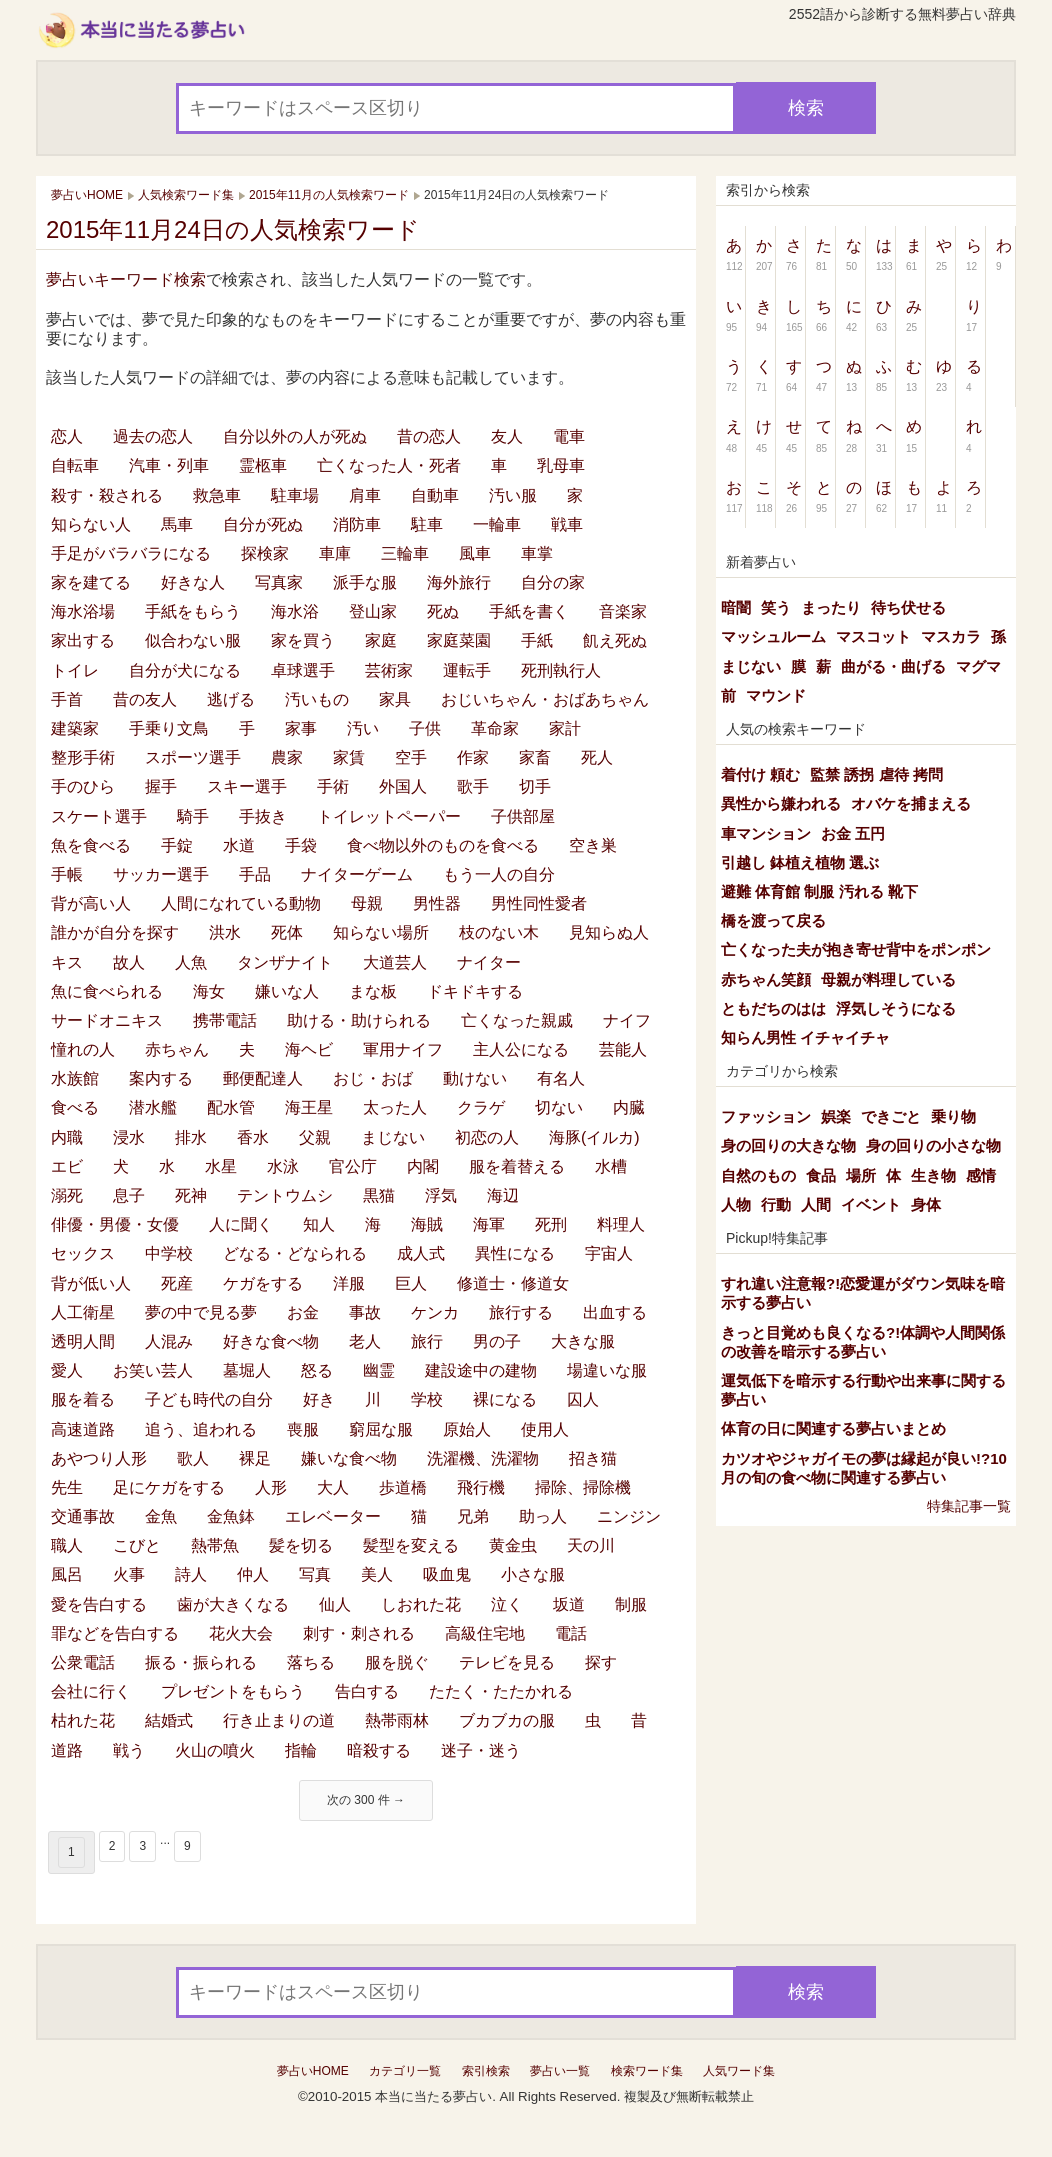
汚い (363, 728)
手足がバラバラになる (131, 553)
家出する (83, 640)
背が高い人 (91, 903)
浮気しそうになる (896, 1008)
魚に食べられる (107, 991)
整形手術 (83, 757)
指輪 (301, 1750)
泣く (507, 1604)
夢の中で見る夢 (201, 1312)
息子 (129, 1195)
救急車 (217, 495)
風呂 (67, 1574)
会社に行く (91, 1691)
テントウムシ (285, 1195)
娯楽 (836, 1116)
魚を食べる (91, 845)
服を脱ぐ (397, 1662)
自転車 (75, 465)
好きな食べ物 (271, 1341)
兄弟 (473, 1516)
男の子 (497, 1341)
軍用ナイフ (403, 1049)
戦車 (567, 524)
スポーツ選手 (193, 757)
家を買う (303, 640)
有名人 (561, 1078)
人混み (169, 1341)
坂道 (569, 1604)
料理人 (621, 1224)
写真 (315, 1574)
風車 (475, 553)
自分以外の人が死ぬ (295, 436)
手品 (255, 874)
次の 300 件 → (366, 1800)
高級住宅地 (485, 1633)
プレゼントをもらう (233, 1691)
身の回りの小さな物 (933, 1145)
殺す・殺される (107, 495)
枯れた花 (83, 1720)
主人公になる (521, 1049)
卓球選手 (303, 670)
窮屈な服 (381, 1429)
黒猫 (379, 1195)
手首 (67, 699)
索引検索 (486, 2071)
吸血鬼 (447, 1574)
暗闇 (736, 607)
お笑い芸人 (153, 1370)
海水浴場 (83, 611)
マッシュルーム (773, 636)
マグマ (978, 666)
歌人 (193, 1458)
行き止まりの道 (279, 1720)
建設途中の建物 (481, 1370)
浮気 (441, 1195)
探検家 (265, 553)
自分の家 (553, 582)
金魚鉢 (231, 1516)
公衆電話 (83, 1662)
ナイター (489, 962)
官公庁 (353, 1166)
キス (67, 962)
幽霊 (379, 1370)
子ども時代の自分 (209, 1399)
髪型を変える (411, 1545)
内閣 (423, 1166)
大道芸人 (395, 962)
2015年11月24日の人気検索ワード (233, 229)
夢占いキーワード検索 (126, 279)
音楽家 (623, 611)
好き (319, 1399)
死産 (177, 1283)
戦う (129, 1750)
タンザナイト (285, 962)
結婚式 (169, 1720)
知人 (319, 1224)
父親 (315, 1137)
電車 (569, 436)
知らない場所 (381, 932)
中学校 (169, 1253)
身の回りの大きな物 (788, 1145)
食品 (821, 1175)
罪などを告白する (115, 1633)
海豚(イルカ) (594, 1137)
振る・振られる (201, 1662)
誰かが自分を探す (115, 932)
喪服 (303, 1429)
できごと (891, 1116)
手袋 (301, 845)
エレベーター (333, 1516)
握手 (161, 786)
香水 (253, 1137)
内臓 (629, 1107)
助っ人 (543, 1516)
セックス (83, 1253)
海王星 (309, 1107)
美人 (377, 1574)
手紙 (537, 640)
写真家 (279, 582)
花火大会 (241, 1633)
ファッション (766, 1116)
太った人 (395, 1107)
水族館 (75, 1078)
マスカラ (951, 636)
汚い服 (513, 495)
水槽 (611, 1166)
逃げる (231, 699)
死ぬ (443, 611)
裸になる (505, 1399)
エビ (67, 1166)
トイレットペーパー (389, 816)
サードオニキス (107, 1020)
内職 (67, 1137)
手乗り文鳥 (169, 728)
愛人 (67, 1370)
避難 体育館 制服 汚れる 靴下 (819, 891)
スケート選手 (99, 816)
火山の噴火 (215, 1750)
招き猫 (593, 1458)
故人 (129, 962)
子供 (425, 728)
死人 (597, 757)
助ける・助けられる (359, 1020)
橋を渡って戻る (773, 920)
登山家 (373, 611)
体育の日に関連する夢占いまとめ (833, 1428)
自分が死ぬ (263, 524)
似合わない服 (193, 640)
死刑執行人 (561, 670)
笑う (776, 607)
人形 (271, 1487)
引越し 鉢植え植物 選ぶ (800, 862)
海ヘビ (309, 1049)
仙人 (335, 1604)
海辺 (503, 1195)
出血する (615, 1312)
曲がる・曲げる (893, 666)
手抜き (263, 816)
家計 (565, 728)
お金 (303, 1312)
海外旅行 (459, 582)
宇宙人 (609, 1253)
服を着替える (517, 1166)
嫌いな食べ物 (349, 1458)
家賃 (349, 757)
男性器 (437, 903)
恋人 (67, 436)
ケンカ (435, 1312)
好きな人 (193, 582)
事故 (365, 1312)
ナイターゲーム (357, 874)
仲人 (253, 1574)
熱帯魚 (215, 1545)
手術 (333, 786)
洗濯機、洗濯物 (483, 1458)
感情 (981, 1175)
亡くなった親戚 (517, 1020)
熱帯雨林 (397, 1720)
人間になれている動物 (241, 903)
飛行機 (481, 1487)
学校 (427, 1399)
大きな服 (583, 1341)
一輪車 (497, 524)
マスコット (873, 636)
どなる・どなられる (295, 1253)
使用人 (545, 1429)
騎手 (193, 816)
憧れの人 (83, 1049)
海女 (209, 991)
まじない (393, 1137)
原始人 (467, 1429)
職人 (67, 1545)
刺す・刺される (359, 1633)
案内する (161, 1078)
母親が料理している (888, 979)
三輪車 (405, 553)
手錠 (177, 845)
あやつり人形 (99, 1458)
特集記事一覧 (969, 1506)
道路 (67, 1750)
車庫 (335, 553)
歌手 (473, 786)
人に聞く (241, 1224)
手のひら (83, 786)
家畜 (535, 757)
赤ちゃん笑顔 (766, 979)
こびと (137, 1545)
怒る (317, 1370)
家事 (301, 728)
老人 (365, 1341)
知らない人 (91, 524)
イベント (871, 1204)
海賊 (427, 1224)
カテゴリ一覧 (405, 2071)
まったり (831, 607)
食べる (75, 1107)
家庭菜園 (459, 640)
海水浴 (295, 611)
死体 (287, 932)
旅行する (521, 1312)
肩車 (365, 495)
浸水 (129, 1137)
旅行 (427, 1341)
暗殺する (379, 1750)
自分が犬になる (185, 670)
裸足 (255, 1458)
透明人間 (83, 1341)
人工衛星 (83, 1312)
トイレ (75, 670)
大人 (333, 1487)
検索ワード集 (647, 2071)
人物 (736, 1204)
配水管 (231, 1107)
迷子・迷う (481, 1750)
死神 (191, 1195)
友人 (507, 436)
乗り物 (953, 1116)
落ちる (311, 1662)
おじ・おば (373, 1078)
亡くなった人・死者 (389, 465)
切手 (535, 786)
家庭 (381, 640)
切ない (559, 1107)
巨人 (411, 1283)
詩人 (191, 1574)
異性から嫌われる (781, 803)
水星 (221, 1166)
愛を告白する (99, 1604)
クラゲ (481, 1107)
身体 (926, 1204)
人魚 (191, 962)
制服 (631, 1604)
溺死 (67, 1195)
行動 (776, 1204)
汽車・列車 (169, 465)
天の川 (591, 1545)
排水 (191, 1137)
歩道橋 (403, 1487)
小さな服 (533, 1574)
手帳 (67, 874)
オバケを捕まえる (911, 803)
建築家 (75, 728)
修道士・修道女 (513, 1283)
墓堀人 (247, 1370)
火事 (129, 1574)
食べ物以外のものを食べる (443, 845)
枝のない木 (499, 932)
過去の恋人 (153, 436)
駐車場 (295, 495)
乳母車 (561, 465)
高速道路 (83, 1429)
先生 (67, 1487)
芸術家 (389, 670)
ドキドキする (475, 991)
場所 (861, 1175)
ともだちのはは (773, 1008)
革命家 (495, 728)
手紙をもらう (193, 611)
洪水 (225, 932)
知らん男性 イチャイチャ (805, 1037)
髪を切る (301, 1545)
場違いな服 (607, 1370)
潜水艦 (153, 1107)
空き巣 (593, 845)
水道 (239, 845)
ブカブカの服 (507, 1720)
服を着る (83, 1399)
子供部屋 (523, 816)
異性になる (515, 1253)
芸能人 (623, 1049)
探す (601, 1662)
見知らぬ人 (609, 932)
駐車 (427, 524)
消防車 (357, 524)
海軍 (489, 1224)
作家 (473, 757)
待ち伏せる (908, 607)
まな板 (373, 991)
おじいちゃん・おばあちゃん (545, 699)
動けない (475, 1078)
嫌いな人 (287, 991)
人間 (816, 1204)
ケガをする (263, 1283)
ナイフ (627, 1020)
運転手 (467, 670)
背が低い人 (91, 1283)
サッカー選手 (161, 874)
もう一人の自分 (499, 874)
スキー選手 (247, 786)
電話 (571, 1633)
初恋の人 (487, 1137)
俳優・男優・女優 (115, 1224)
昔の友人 (145, 699)
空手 (411, 757)
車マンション (766, 833)
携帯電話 (225, 1020)
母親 (367, 903)
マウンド (776, 695)
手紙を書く (529, 611)
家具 (395, 699)
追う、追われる (201, 1429)
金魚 (161, 1516)
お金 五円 (853, 833)
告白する (367, 1691)
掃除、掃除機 (583, 1487)
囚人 (583, 1399)
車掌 (537, 553)
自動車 (435, 495)
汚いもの (317, 699)
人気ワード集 (739, 2071)
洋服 (349, 1283)
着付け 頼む (760, 774)
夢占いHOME (313, 2071)
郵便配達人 (263, 1078)
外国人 (403, 786)
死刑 (551, 1224)
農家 (287, 757)
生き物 (933, 1175)
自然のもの (758, 1175)
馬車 (177, 524)
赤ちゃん (177, 1049)
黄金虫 (513, 1545)
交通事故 (83, 1516)
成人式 (421, 1253)
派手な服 (365, 582)
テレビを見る (507, 1662)
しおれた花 (421, 1604)
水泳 (283, 1166)
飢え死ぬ (615, 640)
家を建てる (91, 582)
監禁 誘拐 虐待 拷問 (876, 774)
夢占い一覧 (560, 2071)
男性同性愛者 (539, 903)
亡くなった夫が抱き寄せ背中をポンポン (856, 949)
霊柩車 (263, 465)
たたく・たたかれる (501, 1691)
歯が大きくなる (233, 1604)
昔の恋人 (429, 436)
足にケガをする (169, 1487)
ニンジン (629, 1516)
